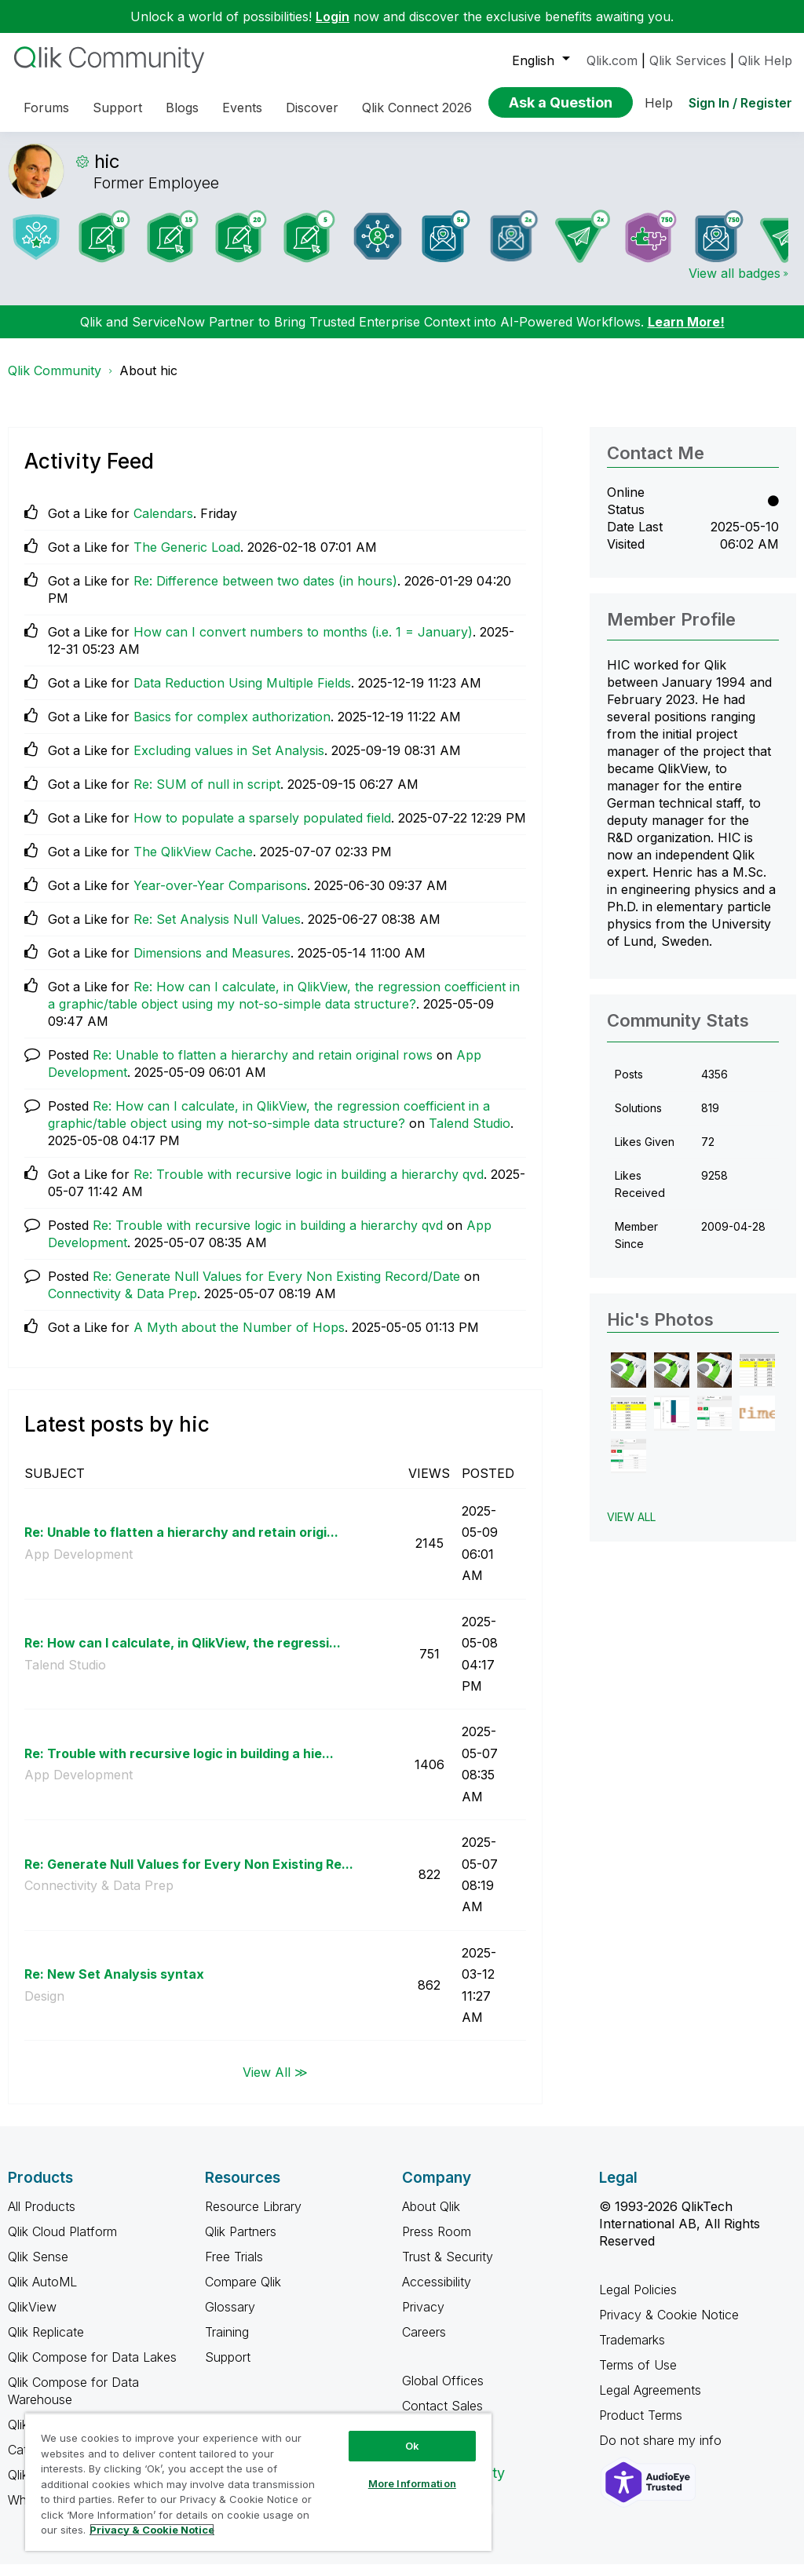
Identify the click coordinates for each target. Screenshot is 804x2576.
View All (631, 1528)
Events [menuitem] (242, 107)
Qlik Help (765, 60)
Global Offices (443, 2392)
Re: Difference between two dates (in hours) (265, 592)
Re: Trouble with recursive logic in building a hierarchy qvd (308, 1186)
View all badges (734, 285)
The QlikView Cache (193, 863)
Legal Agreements (650, 2402)
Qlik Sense (38, 2268)
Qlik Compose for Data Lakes (92, 2369)
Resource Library (253, 2218)
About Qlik (431, 2218)
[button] (628, 1381)
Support (227, 2369)
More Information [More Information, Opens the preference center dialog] (412, 2483)
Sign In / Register (740, 103)
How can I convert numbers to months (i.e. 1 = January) (303, 643)
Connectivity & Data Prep (122, 1305)
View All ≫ (275, 2083)
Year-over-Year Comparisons (220, 897)
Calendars (163, 525)
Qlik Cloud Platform (62, 2243)
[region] (258, 2482)
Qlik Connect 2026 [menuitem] (417, 107)
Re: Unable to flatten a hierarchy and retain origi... (181, 1544)
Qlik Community (54, 382)
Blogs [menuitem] (182, 107)
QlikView (32, 2318)
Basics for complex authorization (232, 728)
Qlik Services (687, 60)
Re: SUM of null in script (206, 796)
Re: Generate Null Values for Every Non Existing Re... (188, 1876)
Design (44, 2008)
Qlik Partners (240, 2243)
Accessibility (436, 2293)
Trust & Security (447, 2268)
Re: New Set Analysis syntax (114, 1986)
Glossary (230, 2318)
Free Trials (234, 2268)
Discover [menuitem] (312, 107)
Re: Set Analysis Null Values (217, 931)
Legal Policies (638, 2301)
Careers (424, 2344)
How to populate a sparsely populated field (262, 829)
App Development (78, 1566)
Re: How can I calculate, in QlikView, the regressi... (182, 1654)
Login (332, 16)
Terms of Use (638, 2376)
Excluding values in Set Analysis (228, 762)
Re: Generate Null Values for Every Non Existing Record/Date (276, 1288)
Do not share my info (662, 2452)
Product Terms (640, 2427)
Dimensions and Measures (212, 964)
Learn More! (686, 333)
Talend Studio (469, 1135)
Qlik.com (612, 60)
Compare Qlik (243, 2293)
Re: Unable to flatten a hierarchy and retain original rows (263, 1067)
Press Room (436, 2243)
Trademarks (632, 2351)
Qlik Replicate (46, 2344)
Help (659, 103)
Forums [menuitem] (46, 107)
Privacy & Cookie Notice (669, 2326)
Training (227, 2344)
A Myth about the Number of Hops (239, 1339)
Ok (412, 2445)
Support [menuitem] (117, 107)
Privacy (423, 2318)
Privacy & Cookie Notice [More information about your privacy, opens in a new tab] (152, 2529)
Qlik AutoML (42, 2293)
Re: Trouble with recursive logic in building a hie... (179, 1765)
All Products (41, 2218)
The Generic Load (186, 559)
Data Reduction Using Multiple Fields (242, 694)
